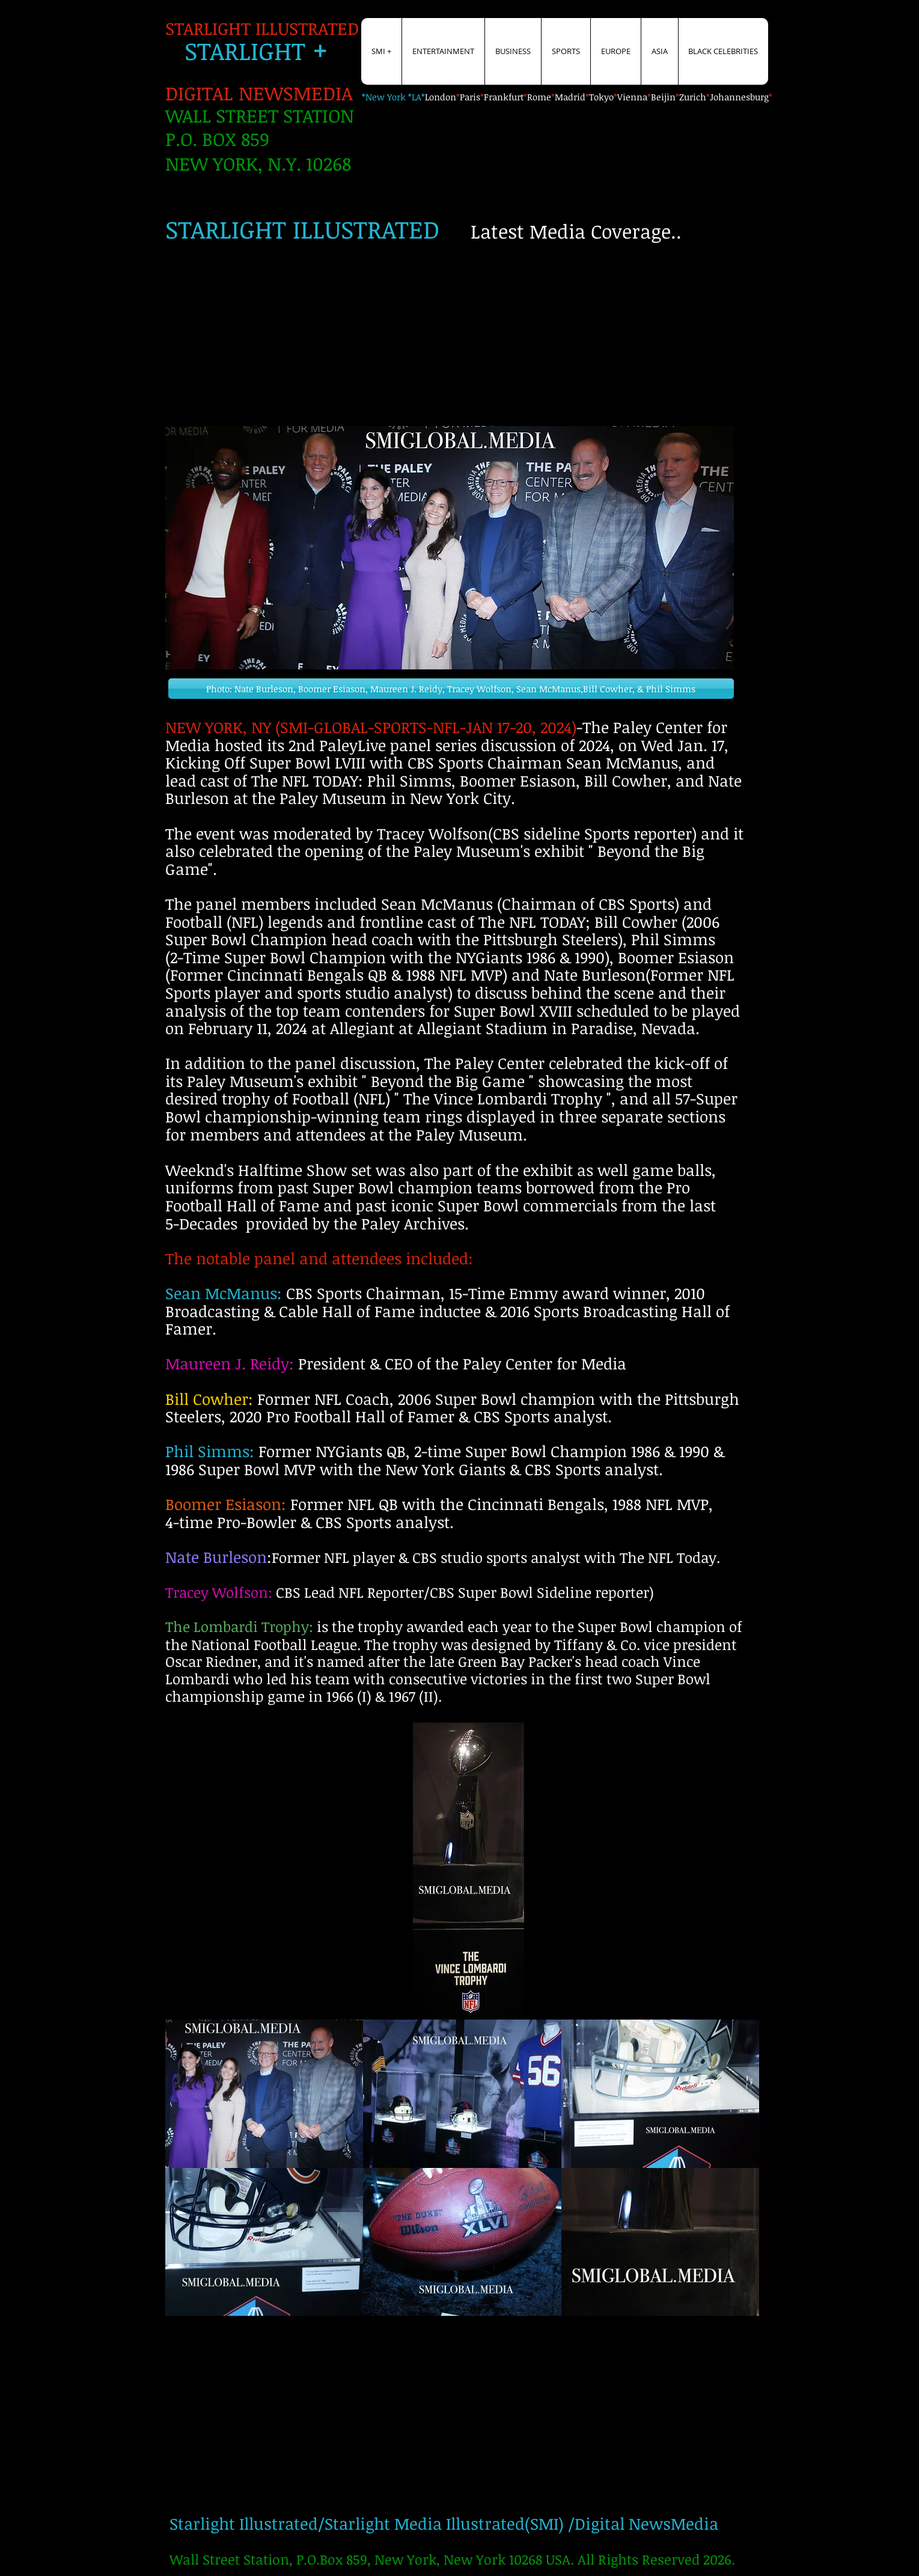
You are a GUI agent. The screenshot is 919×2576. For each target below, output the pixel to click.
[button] (451, 688)
